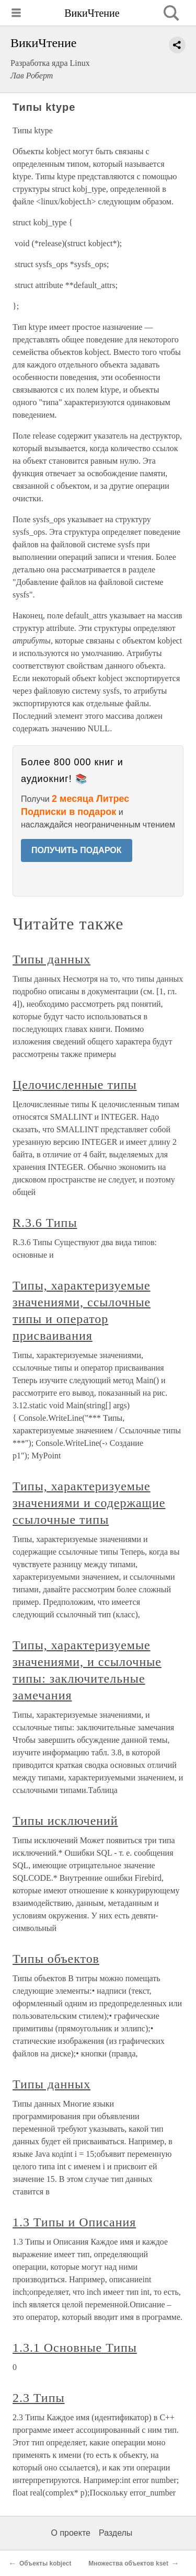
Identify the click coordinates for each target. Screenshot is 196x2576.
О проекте (70, 2532)
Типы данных (51, 959)
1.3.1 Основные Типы (75, 2347)
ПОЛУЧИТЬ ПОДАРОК (76, 850)
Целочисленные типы (75, 1084)
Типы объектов (56, 1958)
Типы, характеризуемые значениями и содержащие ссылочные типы (89, 1502)
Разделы (115, 2532)
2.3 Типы (39, 2398)
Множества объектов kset (128, 2563)
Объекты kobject (45, 2563)
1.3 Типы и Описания (74, 2222)
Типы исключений (65, 1820)
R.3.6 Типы (45, 1222)
